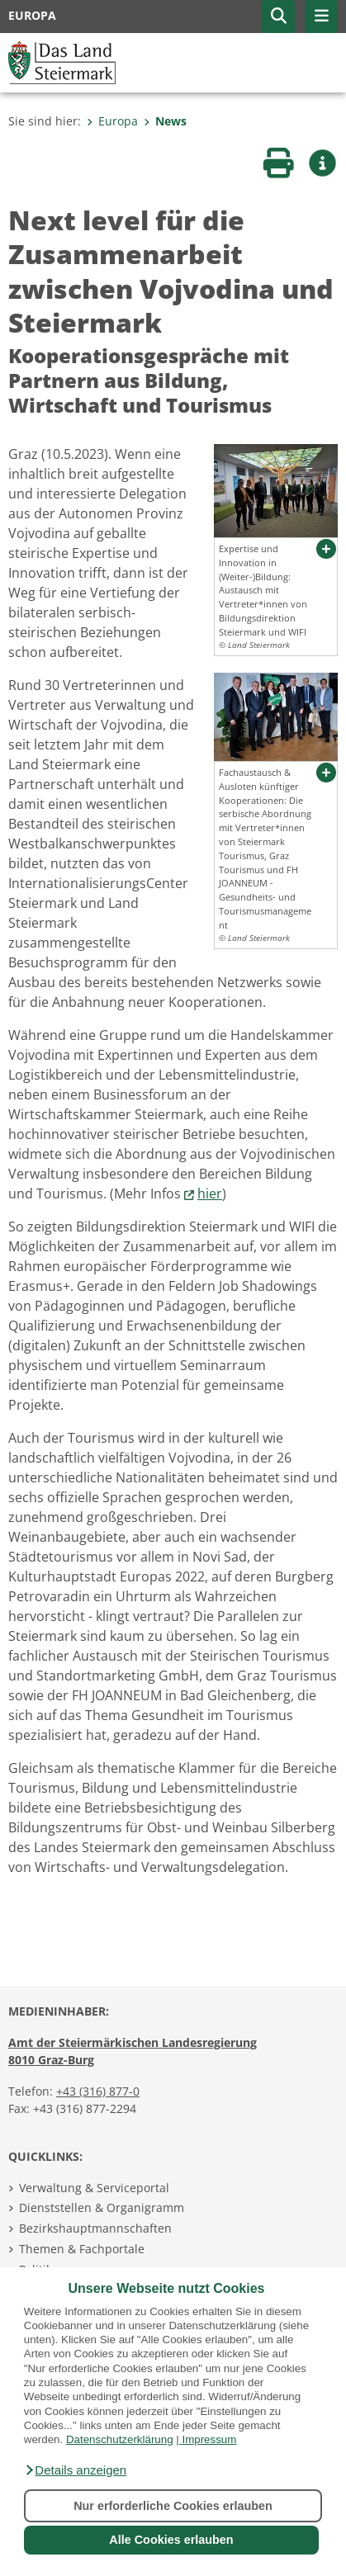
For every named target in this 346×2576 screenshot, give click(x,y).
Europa (112, 121)
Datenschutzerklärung (119, 2439)
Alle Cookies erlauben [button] (171, 2539)
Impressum (209, 2439)
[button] (75, 2470)
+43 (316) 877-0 (98, 2091)
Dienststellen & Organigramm (101, 2207)
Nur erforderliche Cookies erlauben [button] (173, 2505)
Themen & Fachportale (82, 2249)
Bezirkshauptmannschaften (95, 2228)
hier (209, 1193)
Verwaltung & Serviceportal (94, 2188)
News (165, 121)
